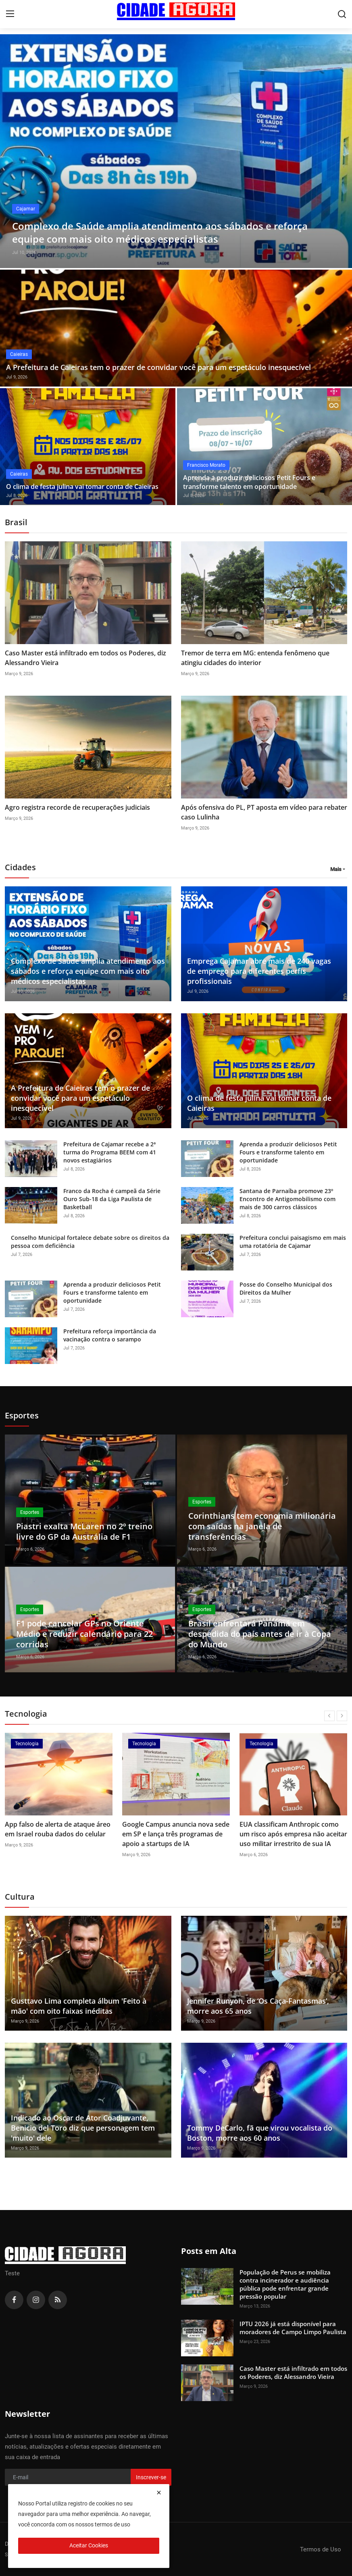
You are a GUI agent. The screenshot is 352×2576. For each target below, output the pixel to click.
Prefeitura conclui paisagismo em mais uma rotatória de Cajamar (293, 1242)
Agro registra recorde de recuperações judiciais (77, 807)
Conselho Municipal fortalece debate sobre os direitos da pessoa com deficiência (90, 1242)
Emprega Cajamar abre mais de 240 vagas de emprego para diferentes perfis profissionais (259, 971)
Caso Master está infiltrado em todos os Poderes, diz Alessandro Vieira (85, 658)
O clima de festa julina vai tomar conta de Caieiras (82, 486)
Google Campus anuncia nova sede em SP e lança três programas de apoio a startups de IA (175, 1834)
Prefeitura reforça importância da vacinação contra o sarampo (109, 1335)
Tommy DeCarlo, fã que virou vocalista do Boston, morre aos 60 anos (259, 2133)
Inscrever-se (151, 2477)
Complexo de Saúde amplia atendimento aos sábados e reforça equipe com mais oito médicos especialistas (88, 971)
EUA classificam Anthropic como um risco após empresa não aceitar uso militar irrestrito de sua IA (293, 1834)
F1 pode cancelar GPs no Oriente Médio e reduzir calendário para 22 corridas (84, 1634)
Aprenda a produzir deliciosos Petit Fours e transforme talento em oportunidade (249, 482)
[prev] (329, 1716)
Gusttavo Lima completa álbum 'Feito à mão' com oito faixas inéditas (78, 2006)
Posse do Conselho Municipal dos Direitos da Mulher (286, 1288)
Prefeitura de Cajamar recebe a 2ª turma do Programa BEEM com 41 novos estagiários (109, 1152)
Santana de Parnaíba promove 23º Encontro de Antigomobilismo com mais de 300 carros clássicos (287, 1199)
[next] (342, 1716)
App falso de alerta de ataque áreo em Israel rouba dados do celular (57, 1829)
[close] (158, 2492)
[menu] (10, 14)
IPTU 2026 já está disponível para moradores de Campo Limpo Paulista (293, 2328)
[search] (342, 14)
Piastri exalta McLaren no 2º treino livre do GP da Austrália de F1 (84, 1531)
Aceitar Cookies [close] (88, 2545)
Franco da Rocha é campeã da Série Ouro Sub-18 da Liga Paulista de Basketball (111, 1199)
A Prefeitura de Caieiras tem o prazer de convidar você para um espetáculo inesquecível (158, 367)
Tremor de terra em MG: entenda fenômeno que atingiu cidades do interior (255, 658)
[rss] (57, 2300)
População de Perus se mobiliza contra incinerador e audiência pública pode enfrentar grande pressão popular (285, 2284)
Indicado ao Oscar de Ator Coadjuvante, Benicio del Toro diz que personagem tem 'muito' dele (83, 2128)
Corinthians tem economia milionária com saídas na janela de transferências (262, 1526)
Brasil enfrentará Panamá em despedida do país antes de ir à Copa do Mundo (259, 1634)
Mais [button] (336, 869)
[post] (176, 151)
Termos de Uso (320, 2549)
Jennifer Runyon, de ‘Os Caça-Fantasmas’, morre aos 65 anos (258, 2006)
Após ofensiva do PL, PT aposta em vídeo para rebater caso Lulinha (264, 812)
